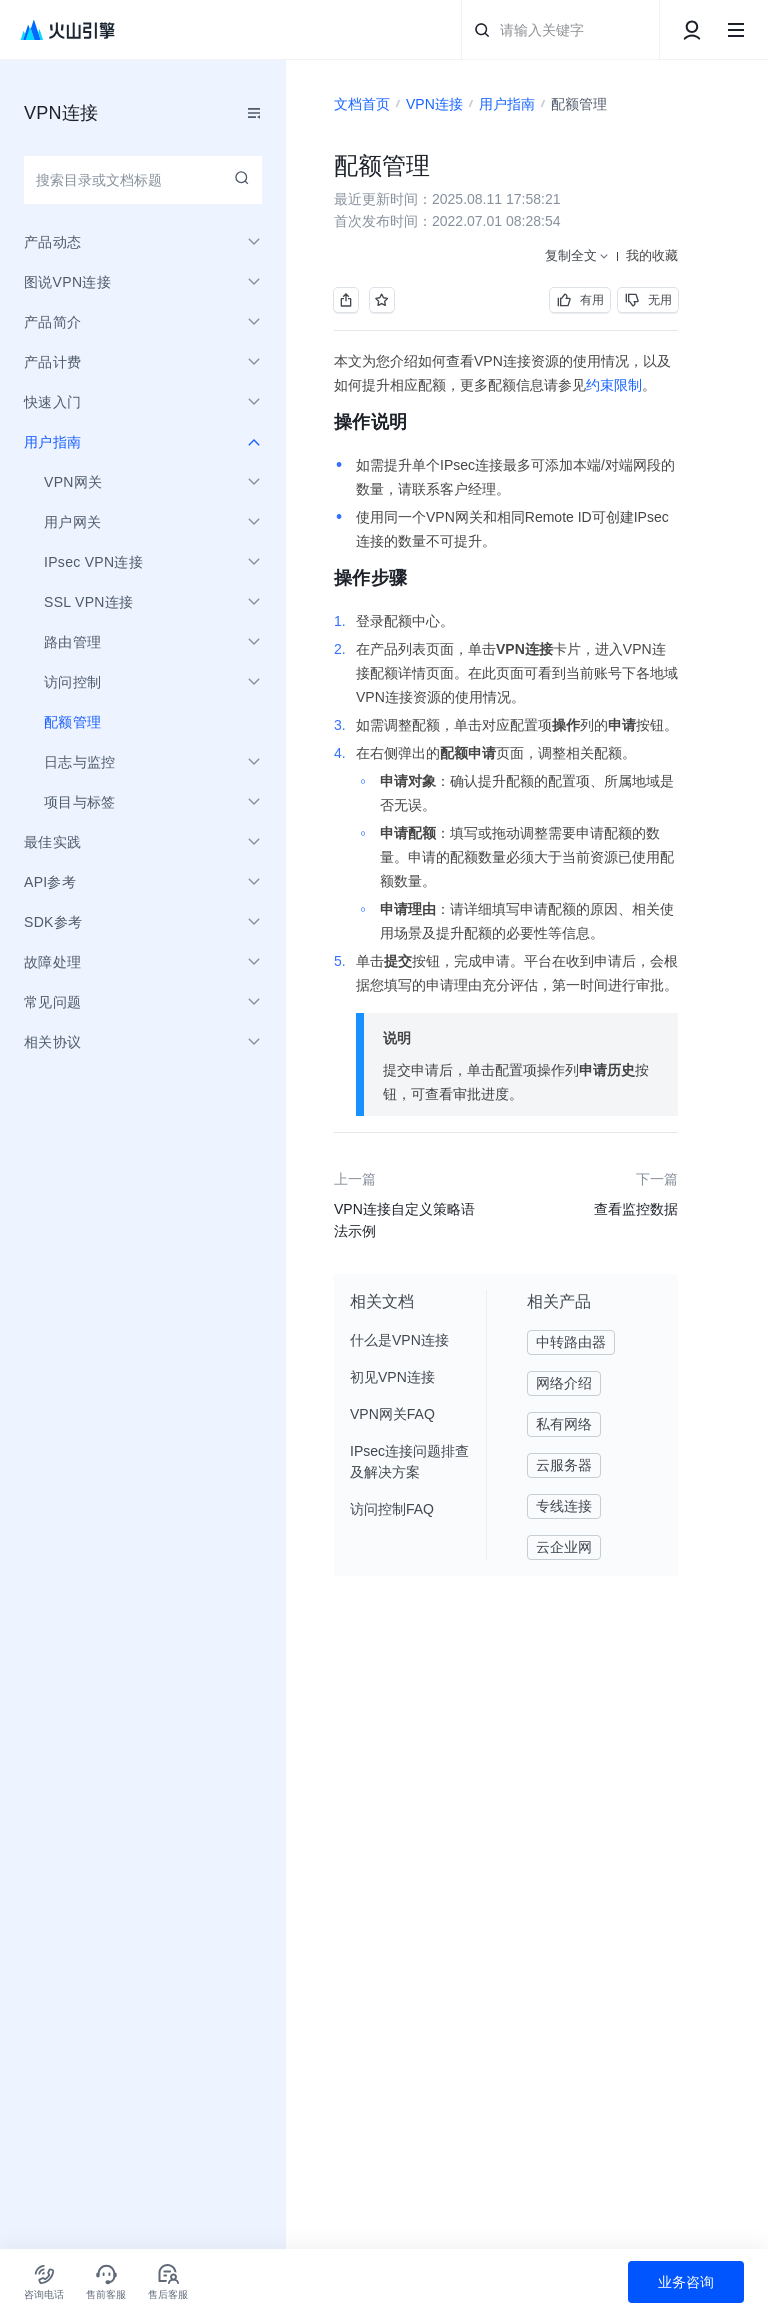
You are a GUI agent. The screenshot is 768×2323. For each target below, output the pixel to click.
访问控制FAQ (392, 1509)
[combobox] (143, 180)
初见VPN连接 (392, 1377)
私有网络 (564, 1424)
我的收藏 (652, 255)
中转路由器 (571, 1342)
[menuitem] (143, 722)
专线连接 (564, 1506)
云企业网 (564, 1547)
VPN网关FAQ (392, 1414)
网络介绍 (564, 1383)
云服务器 (564, 1465)
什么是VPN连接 (399, 1340)
